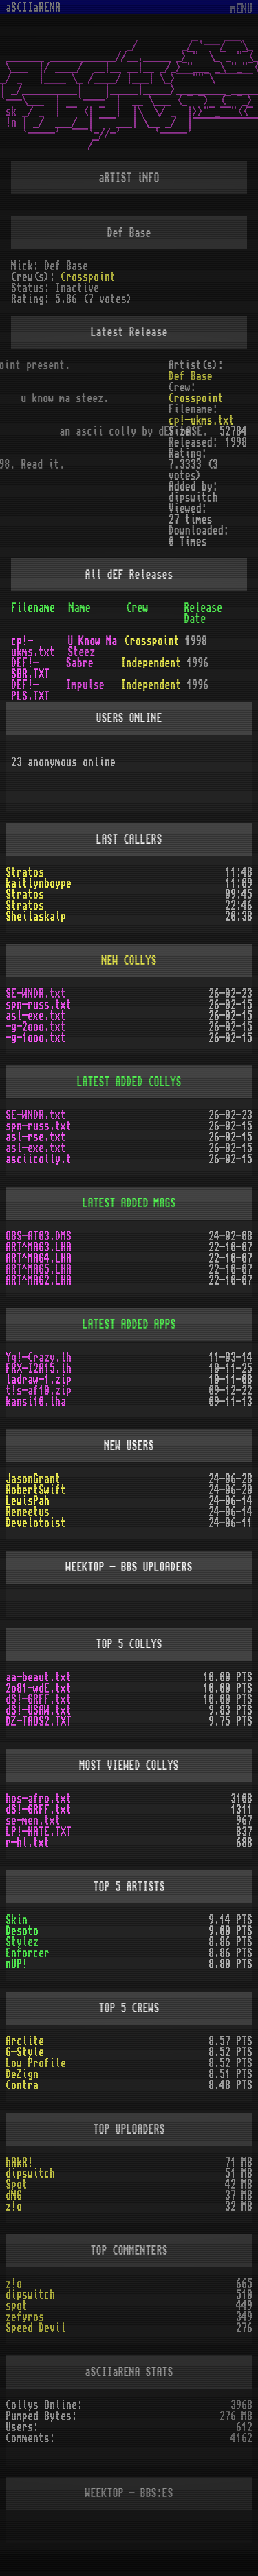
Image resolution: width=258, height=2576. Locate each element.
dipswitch (30, 2173)
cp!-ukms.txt (202, 420)
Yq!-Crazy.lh (39, 1357)
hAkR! (19, 2162)
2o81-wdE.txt (39, 1688)
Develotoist (36, 1523)
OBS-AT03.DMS (39, 1236)
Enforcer (28, 1953)
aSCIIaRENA (33, 7)
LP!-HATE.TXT (39, 1831)
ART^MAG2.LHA (39, 1280)
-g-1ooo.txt (36, 1037)
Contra (22, 2085)
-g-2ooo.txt (36, 1026)
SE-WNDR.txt (36, 993)
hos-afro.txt (39, 1798)
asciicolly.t (39, 1159)
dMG (14, 2195)
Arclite (25, 2041)
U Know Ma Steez (92, 646)
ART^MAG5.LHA (39, 1269)
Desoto (22, 1930)
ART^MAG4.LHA (39, 1258)
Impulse (85, 685)
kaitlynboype (39, 883)
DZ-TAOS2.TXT (39, 1721)
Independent (150, 662)
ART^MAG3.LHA (39, 1247)
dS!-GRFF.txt (39, 1699)
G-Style (25, 2052)
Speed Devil (36, 2327)
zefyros (25, 2316)
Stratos (25, 872)
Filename (33, 607)
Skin (17, 1919)
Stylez (22, 1942)
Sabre (80, 662)
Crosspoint (88, 277)
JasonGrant (33, 1478)
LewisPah (28, 1500)
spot (17, 2305)
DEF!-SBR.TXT (30, 668)
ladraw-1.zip (39, 1379)
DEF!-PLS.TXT (30, 690)
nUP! (17, 1964)
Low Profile (36, 2063)
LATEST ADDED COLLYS (129, 1081)
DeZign (22, 2074)
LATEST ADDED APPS (129, 1324)
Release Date (203, 613)
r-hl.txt (28, 1842)
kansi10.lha (36, 1401)
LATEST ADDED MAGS (129, 1203)
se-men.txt (33, 1820)
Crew (138, 607)
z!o (14, 2206)
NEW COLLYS (129, 960)
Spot (17, 2184)
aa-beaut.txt (39, 1677)
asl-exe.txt (36, 1015)
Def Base (191, 376)
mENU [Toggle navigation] (241, 9)
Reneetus (28, 1511)
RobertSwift (36, 1489)
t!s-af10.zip (39, 1390)
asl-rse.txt (36, 1137)
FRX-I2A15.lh (39, 1368)
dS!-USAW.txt (39, 1710)
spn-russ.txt (39, 1004)
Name (80, 607)
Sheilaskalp (36, 916)
